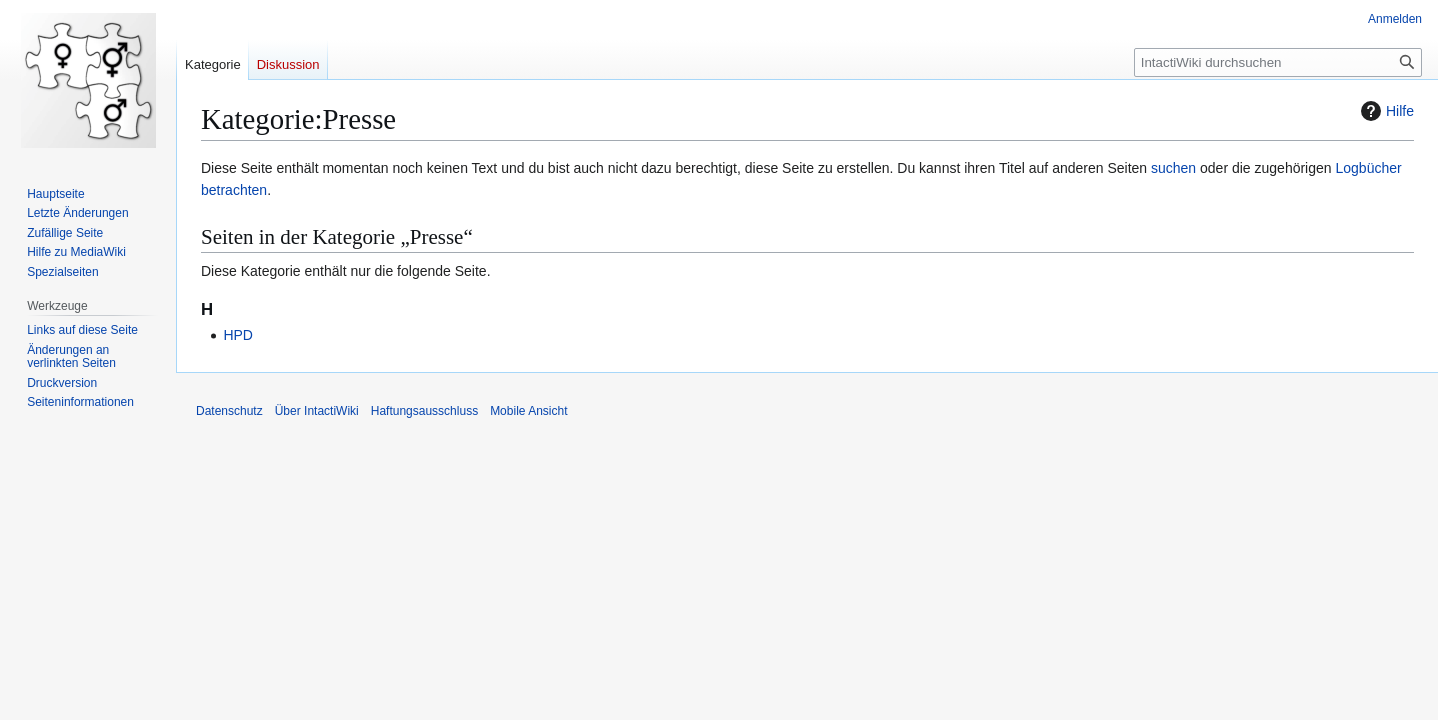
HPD (238, 335)
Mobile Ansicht (528, 411)
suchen (1173, 168)
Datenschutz (229, 411)
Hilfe (1385, 111)
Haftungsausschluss (424, 411)
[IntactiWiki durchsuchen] (1278, 62)
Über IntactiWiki (317, 411)
